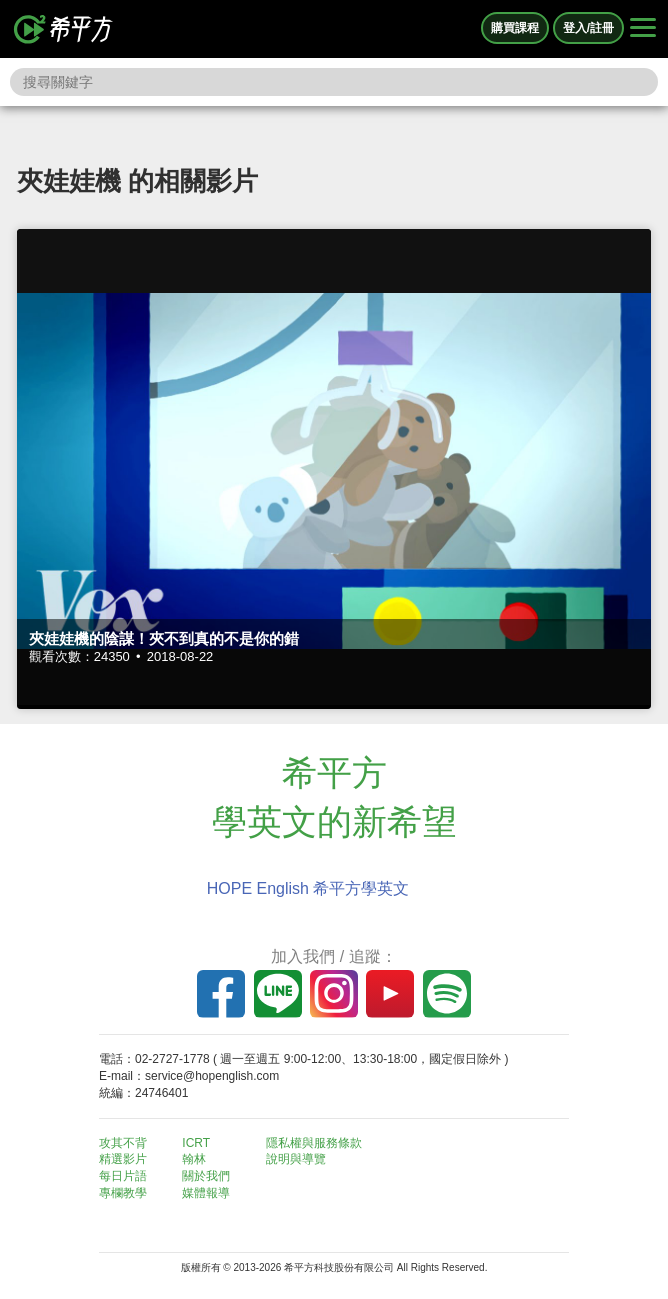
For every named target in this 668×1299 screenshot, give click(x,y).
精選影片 (123, 1159)
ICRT (196, 1143)
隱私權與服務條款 (314, 1143)
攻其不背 (123, 1143)
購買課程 (515, 28)
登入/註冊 (588, 28)
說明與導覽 (296, 1159)
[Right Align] (643, 29)
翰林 (194, 1159)
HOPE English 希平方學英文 (308, 888)
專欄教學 (123, 1193)
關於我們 (206, 1176)
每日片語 (123, 1176)
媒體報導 (206, 1193)
